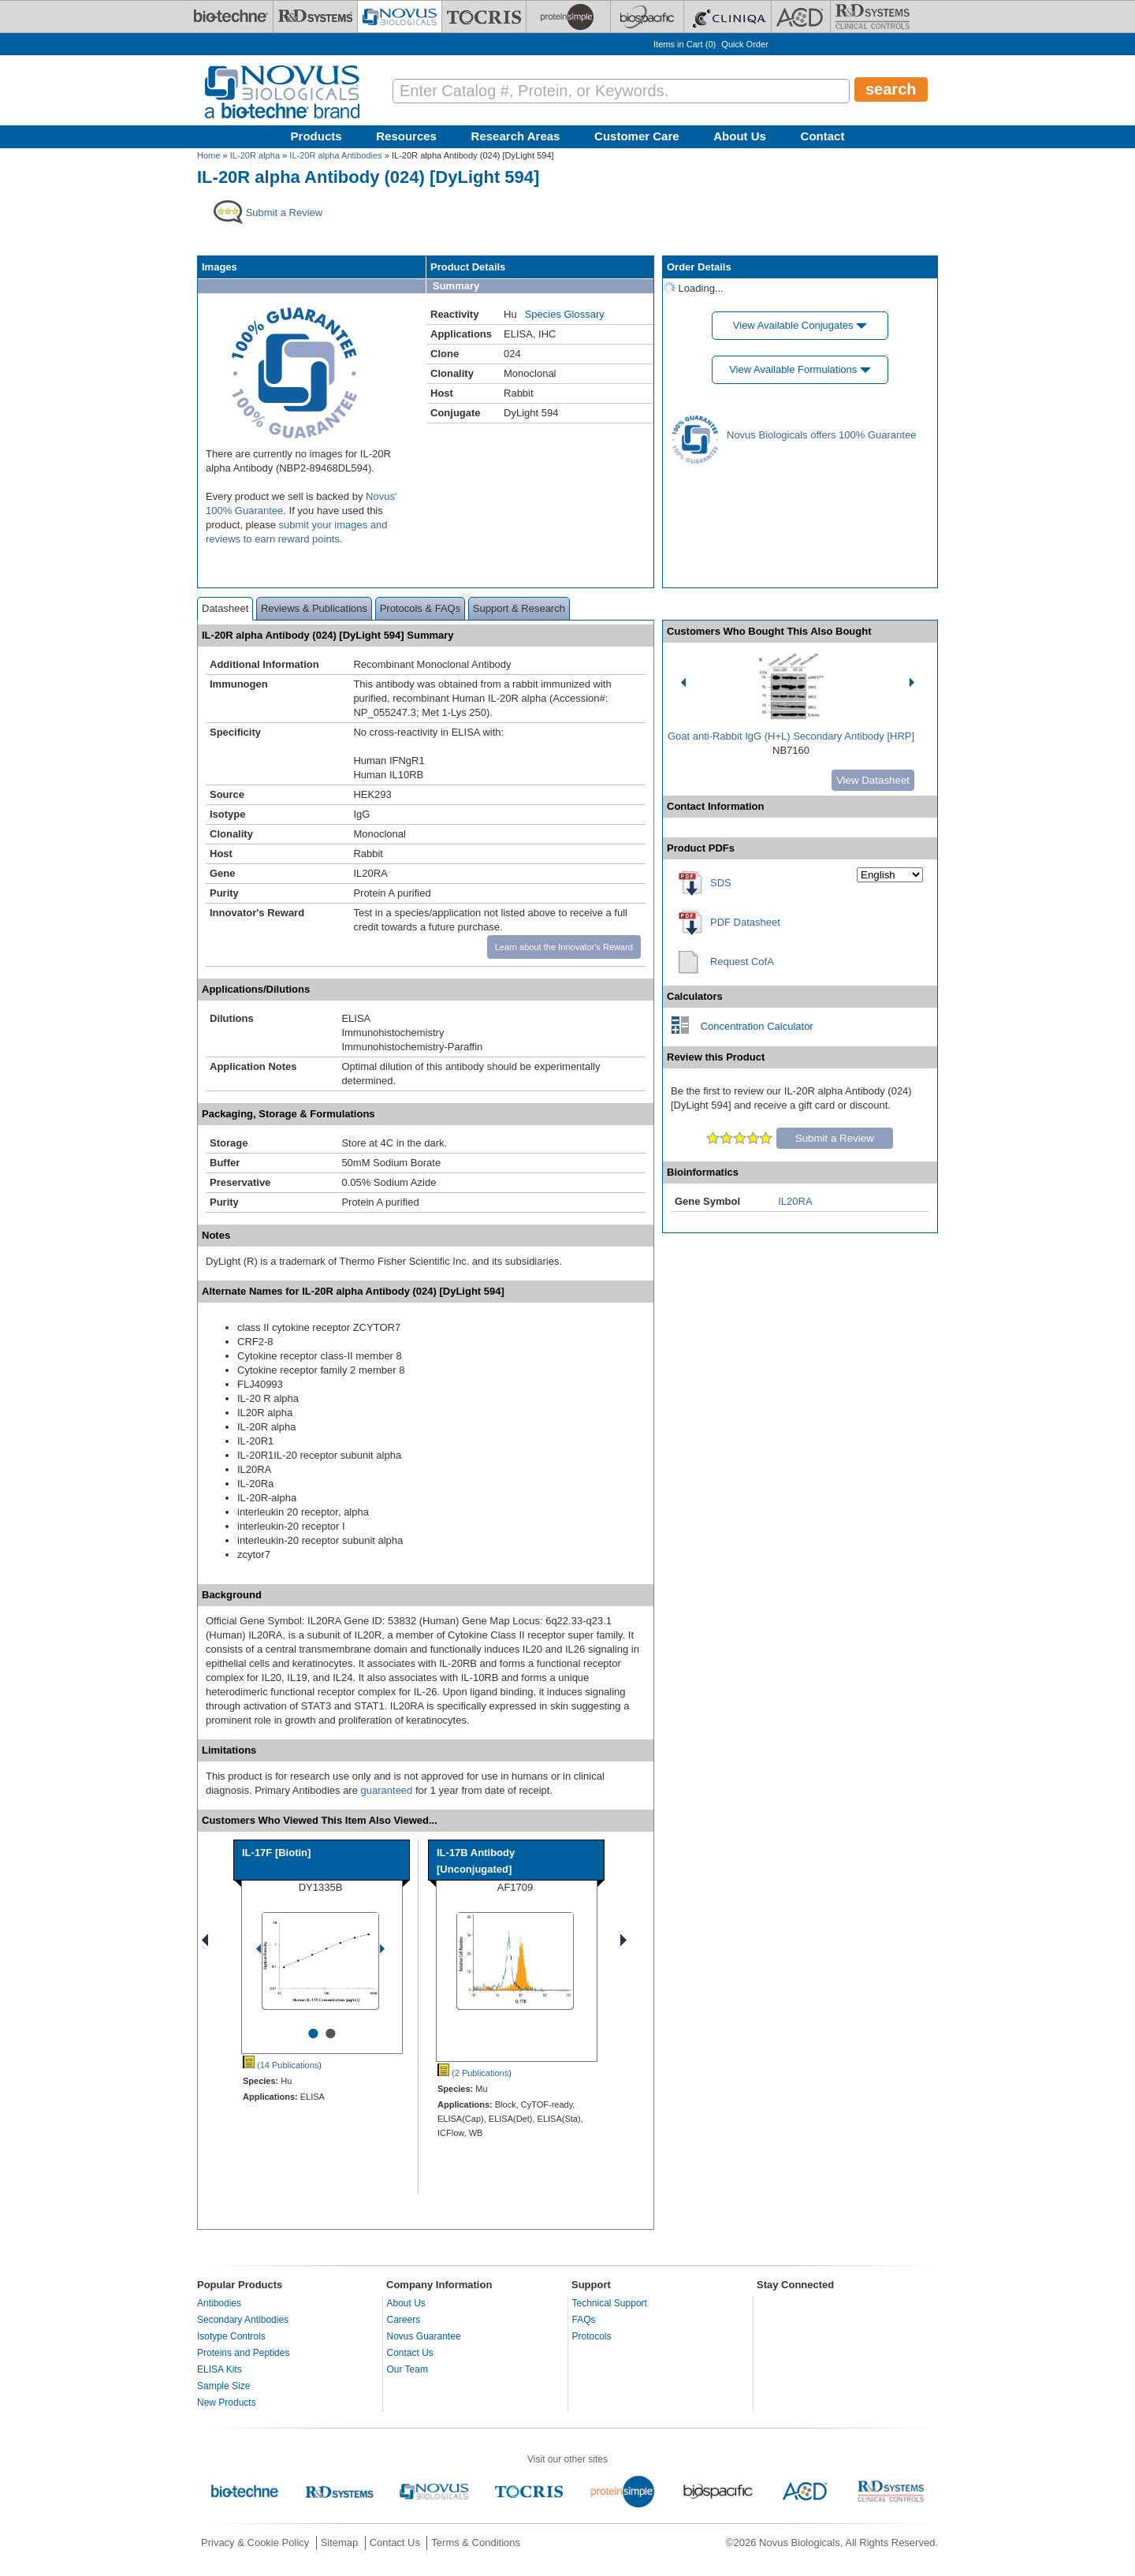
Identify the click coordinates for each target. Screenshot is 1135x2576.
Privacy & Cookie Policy (255, 2542)
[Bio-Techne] (231, 16)
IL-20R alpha (255, 155)
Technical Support (609, 2303)
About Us (739, 136)
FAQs (584, 2319)
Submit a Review (834, 1138)
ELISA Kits (219, 2369)
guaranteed (387, 1790)
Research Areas (515, 136)
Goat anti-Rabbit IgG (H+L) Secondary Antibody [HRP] (791, 736)
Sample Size (223, 2385)
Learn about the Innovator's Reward (564, 947)
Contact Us (410, 2352)
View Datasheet (873, 780)
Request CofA (742, 961)
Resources (406, 136)
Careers (404, 2319)
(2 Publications (472, 2073)
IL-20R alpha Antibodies (335, 155)
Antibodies (219, 2303)
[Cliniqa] (727, 16)
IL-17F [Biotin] (276, 1852)
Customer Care (636, 136)
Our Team (407, 2369)
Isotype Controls (231, 2336)
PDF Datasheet (745, 922)
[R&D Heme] (872, 16)
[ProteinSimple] (568, 16)
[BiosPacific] (647, 16)
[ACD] (801, 16)
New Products (226, 2402)
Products (316, 136)
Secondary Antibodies (242, 2319)
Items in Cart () (684, 44)
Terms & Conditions (475, 2542)
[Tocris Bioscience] (484, 16)
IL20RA (795, 1201)
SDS (720, 883)
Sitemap (340, 2542)
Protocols (592, 2336)
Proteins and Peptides (243, 2352)
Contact (823, 136)
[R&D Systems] (315, 16)
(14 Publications (280, 2065)
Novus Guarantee (424, 2336)
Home (208, 155)
